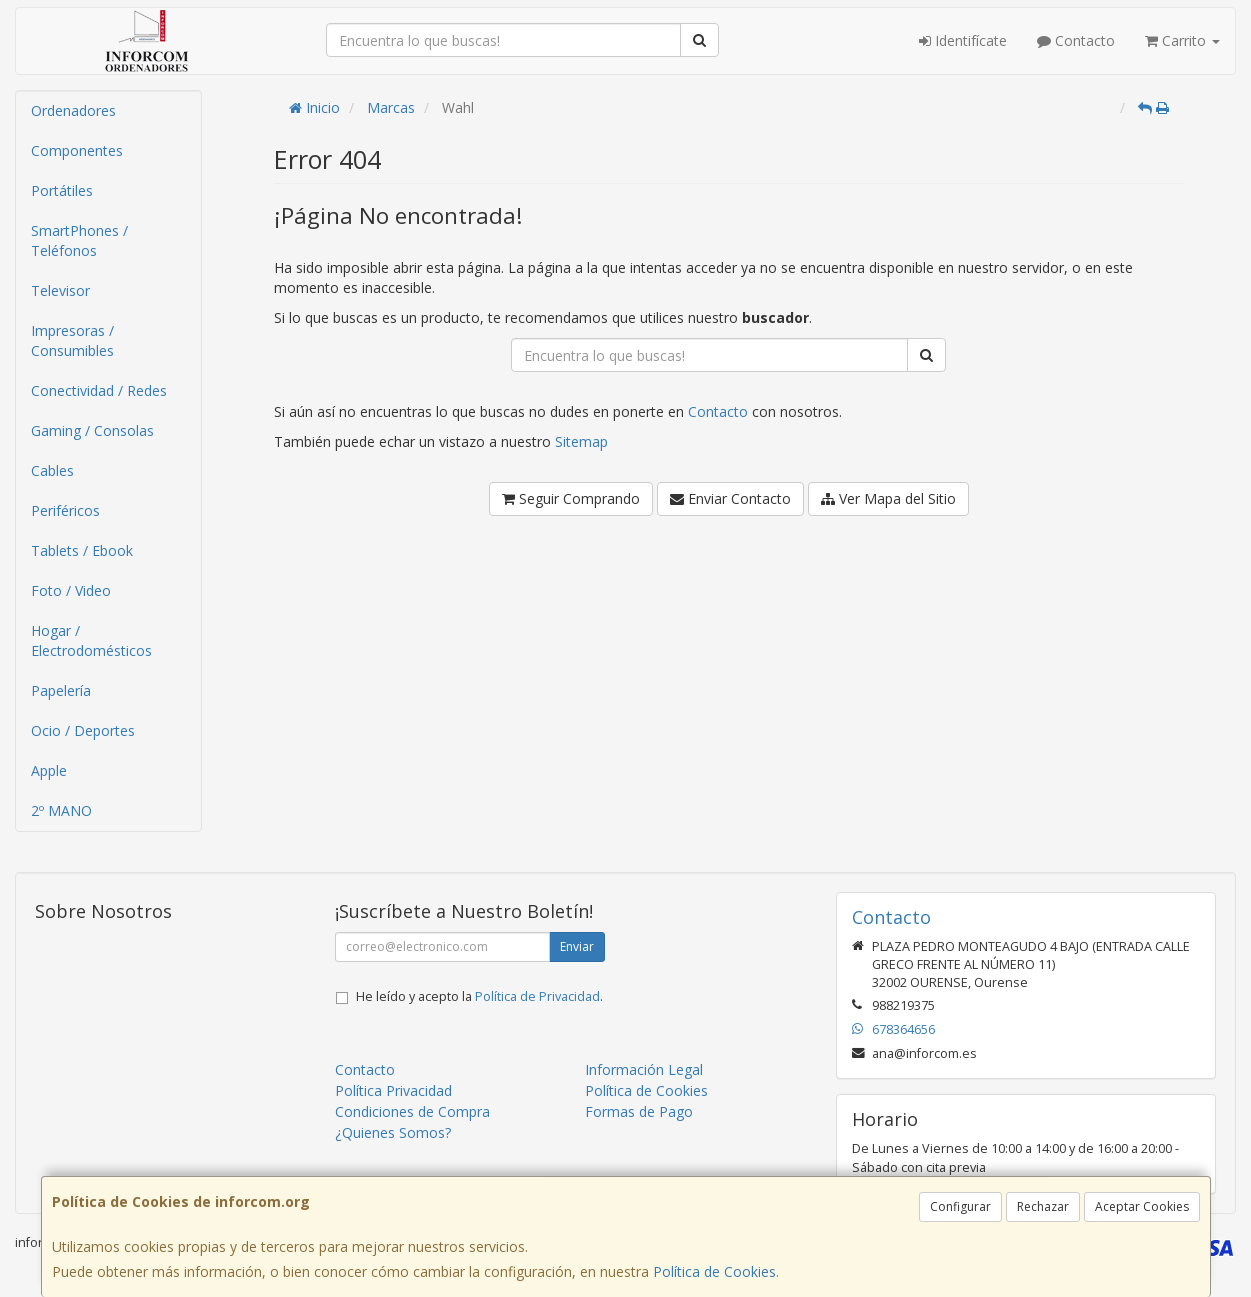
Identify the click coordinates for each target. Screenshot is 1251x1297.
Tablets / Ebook (82, 550)
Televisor (60, 290)
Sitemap (581, 441)
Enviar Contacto (730, 498)
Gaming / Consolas (92, 430)
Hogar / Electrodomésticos (91, 640)
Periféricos (65, 510)
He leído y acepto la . (479, 996)
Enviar (577, 946)
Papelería (61, 690)
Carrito (1182, 40)
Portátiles (62, 190)
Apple (49, 770)
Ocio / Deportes (83, 730)
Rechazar (1043, 1206)
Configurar (960, 1206)
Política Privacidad (393, 1090)
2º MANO (61, 810)
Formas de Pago (639, 1111)
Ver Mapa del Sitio (888, 498)
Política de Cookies (714, 1271)
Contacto (1076, 40)
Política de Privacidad (537, 996)
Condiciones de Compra (412, 1111)
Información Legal (644, 1069)
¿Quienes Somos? (393, 1132)
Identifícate (963, 40)
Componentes (77, 150)
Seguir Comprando (571, 498)
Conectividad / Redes (99, 390)
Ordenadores (73, 110)
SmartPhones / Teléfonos (79, 240)
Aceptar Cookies (1142, 1206)
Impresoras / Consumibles (72, 340)
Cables (52, 470)
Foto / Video (71, 590)
